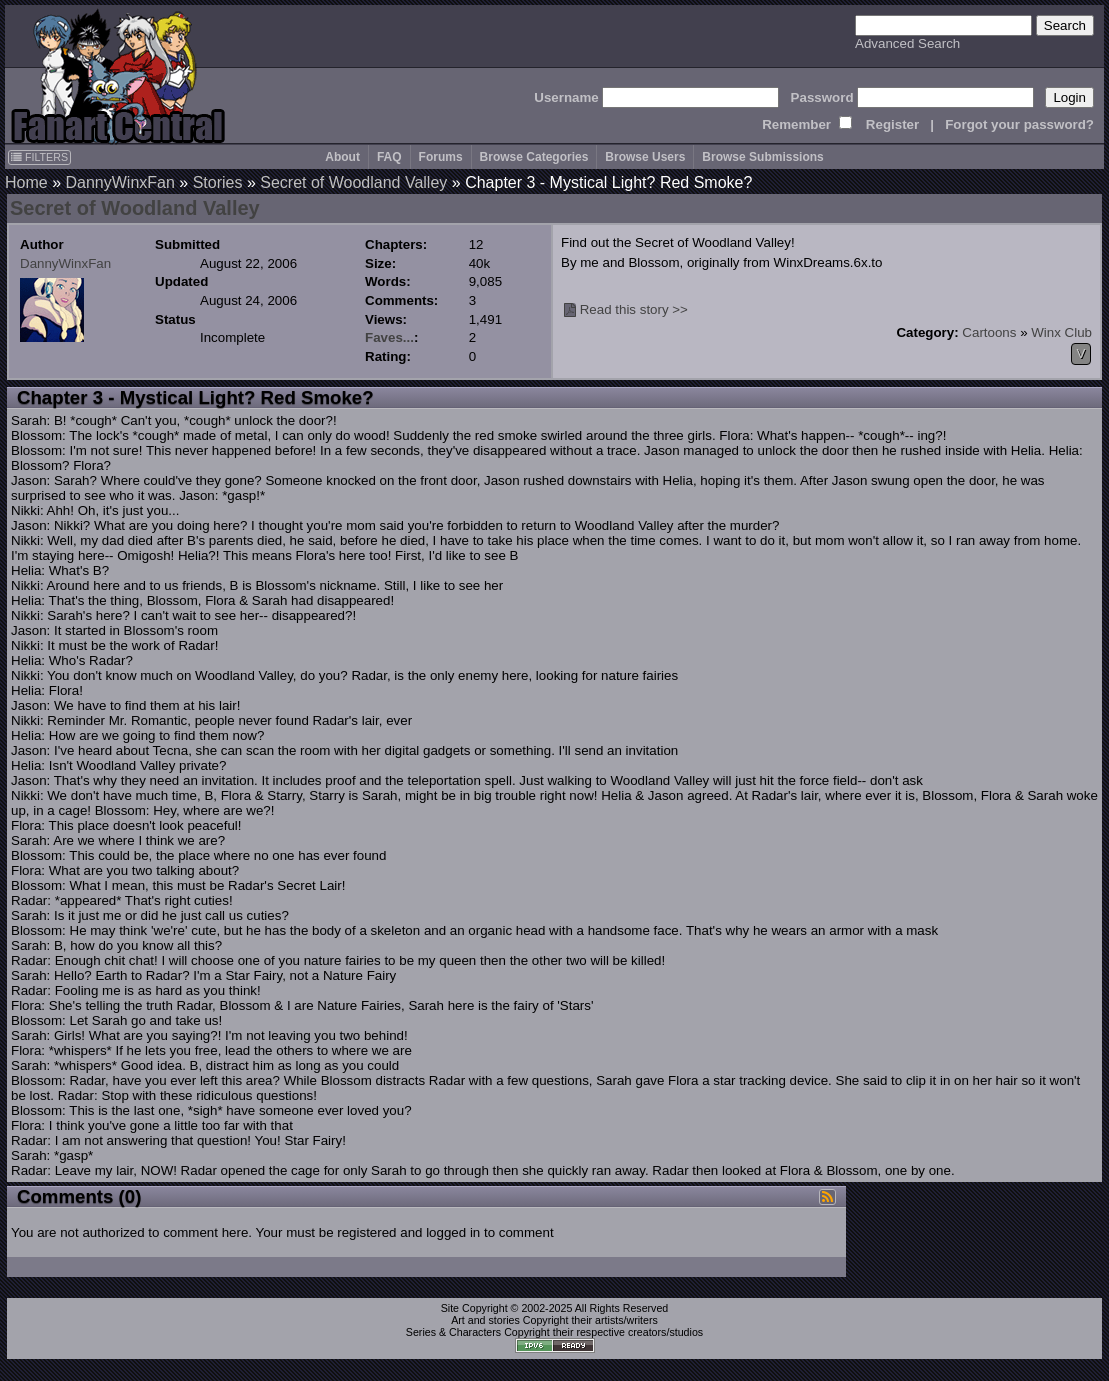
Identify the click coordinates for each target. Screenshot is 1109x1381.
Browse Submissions (762, 157)
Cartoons (989, 332)
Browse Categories (534, 157)
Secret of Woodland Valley (353, 182)
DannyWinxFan (119, 182)
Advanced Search (907, 43)
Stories (218, 182)
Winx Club (1061, 332)
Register (892, 124)
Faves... (389, 337)
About (342, 157)
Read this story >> (634, 309)
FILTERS (39, 157)
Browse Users (645, 157)
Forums (441, 157)
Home (26, 182)
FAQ (389, 157)
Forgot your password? (1019, 124)
